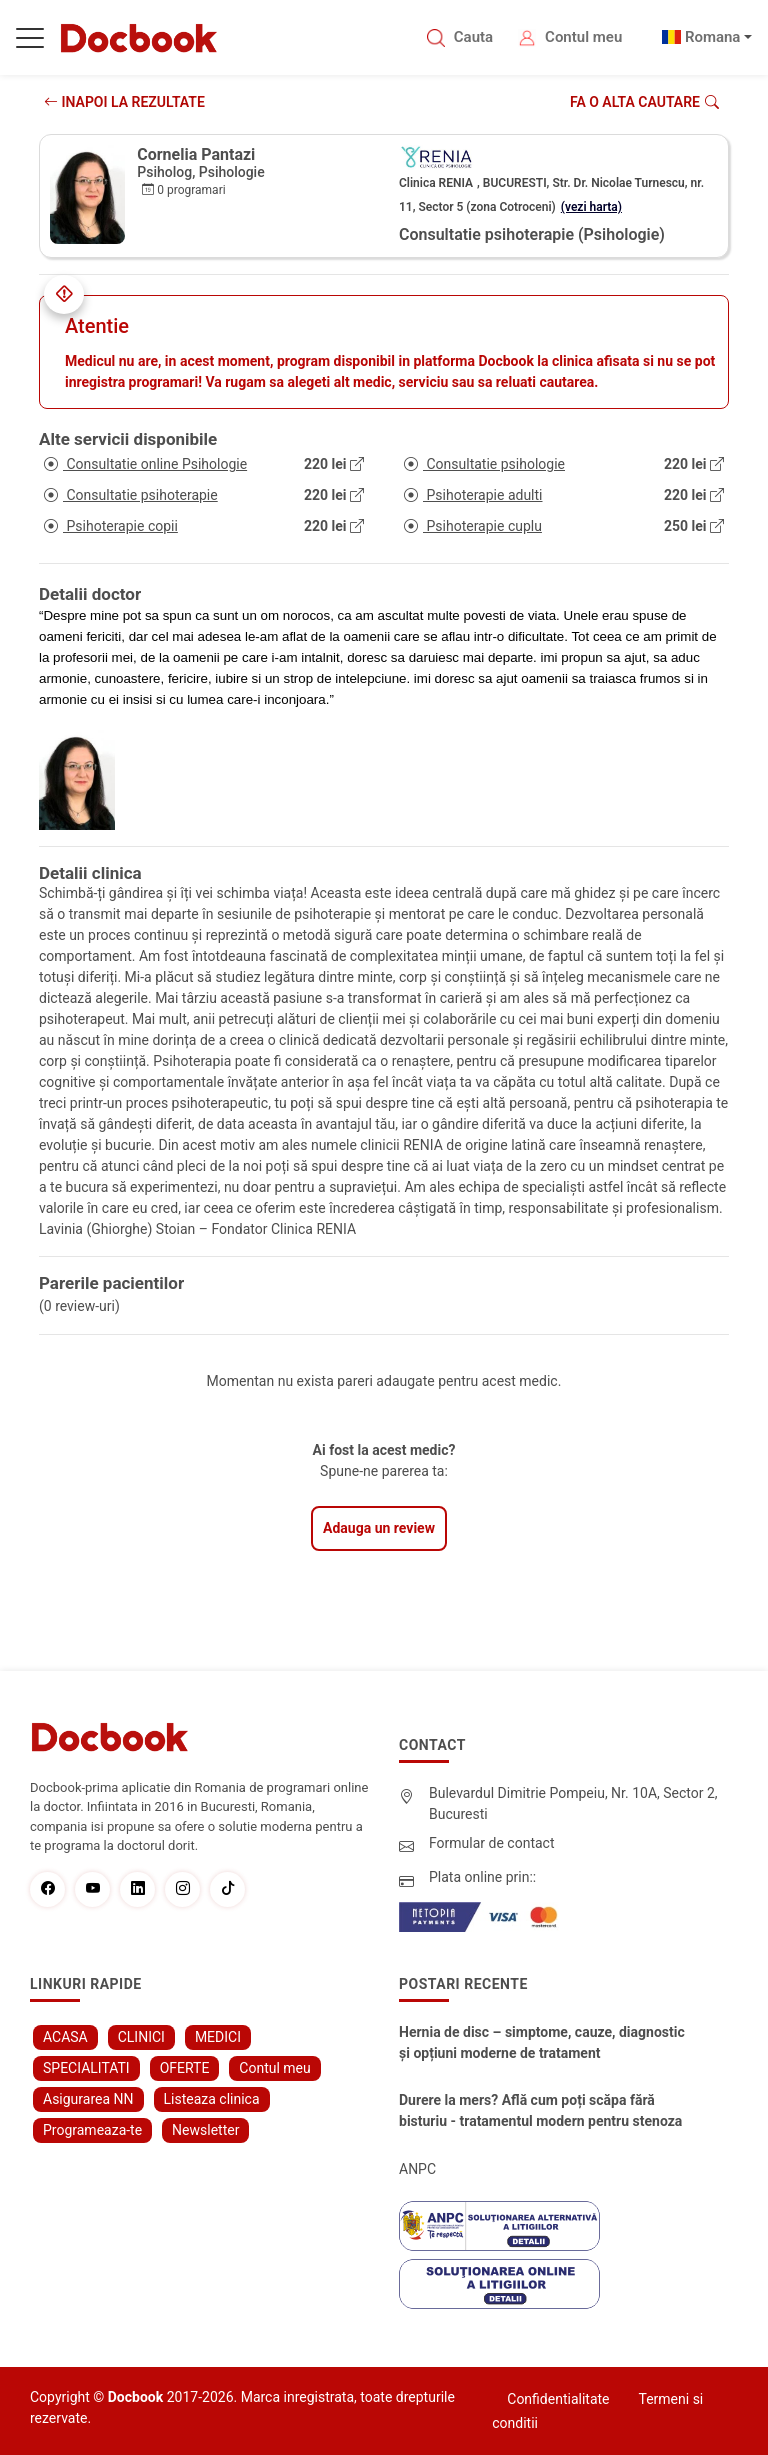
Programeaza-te (92, 2130)
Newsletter (205, 2130)
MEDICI (218, 2037)
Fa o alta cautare (644, 102)
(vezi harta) (591, 207)
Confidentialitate (558, 2399)
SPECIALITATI (86, 2068)
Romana (713, 37)
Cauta (473, 37)
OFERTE (185, 2068)
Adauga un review (379, 1528)
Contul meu (583, 37)
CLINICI (141, 2037)
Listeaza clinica (212, 2099)
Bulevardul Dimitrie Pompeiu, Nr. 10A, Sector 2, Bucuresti (573, 1803)
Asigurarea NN (88, 2099)
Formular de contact (492, 1843)
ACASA (65, 2037)
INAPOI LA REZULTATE (124, 102)
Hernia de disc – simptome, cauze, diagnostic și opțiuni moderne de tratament (542, 2042)
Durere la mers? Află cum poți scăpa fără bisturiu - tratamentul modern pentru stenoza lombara (540, 2112)
